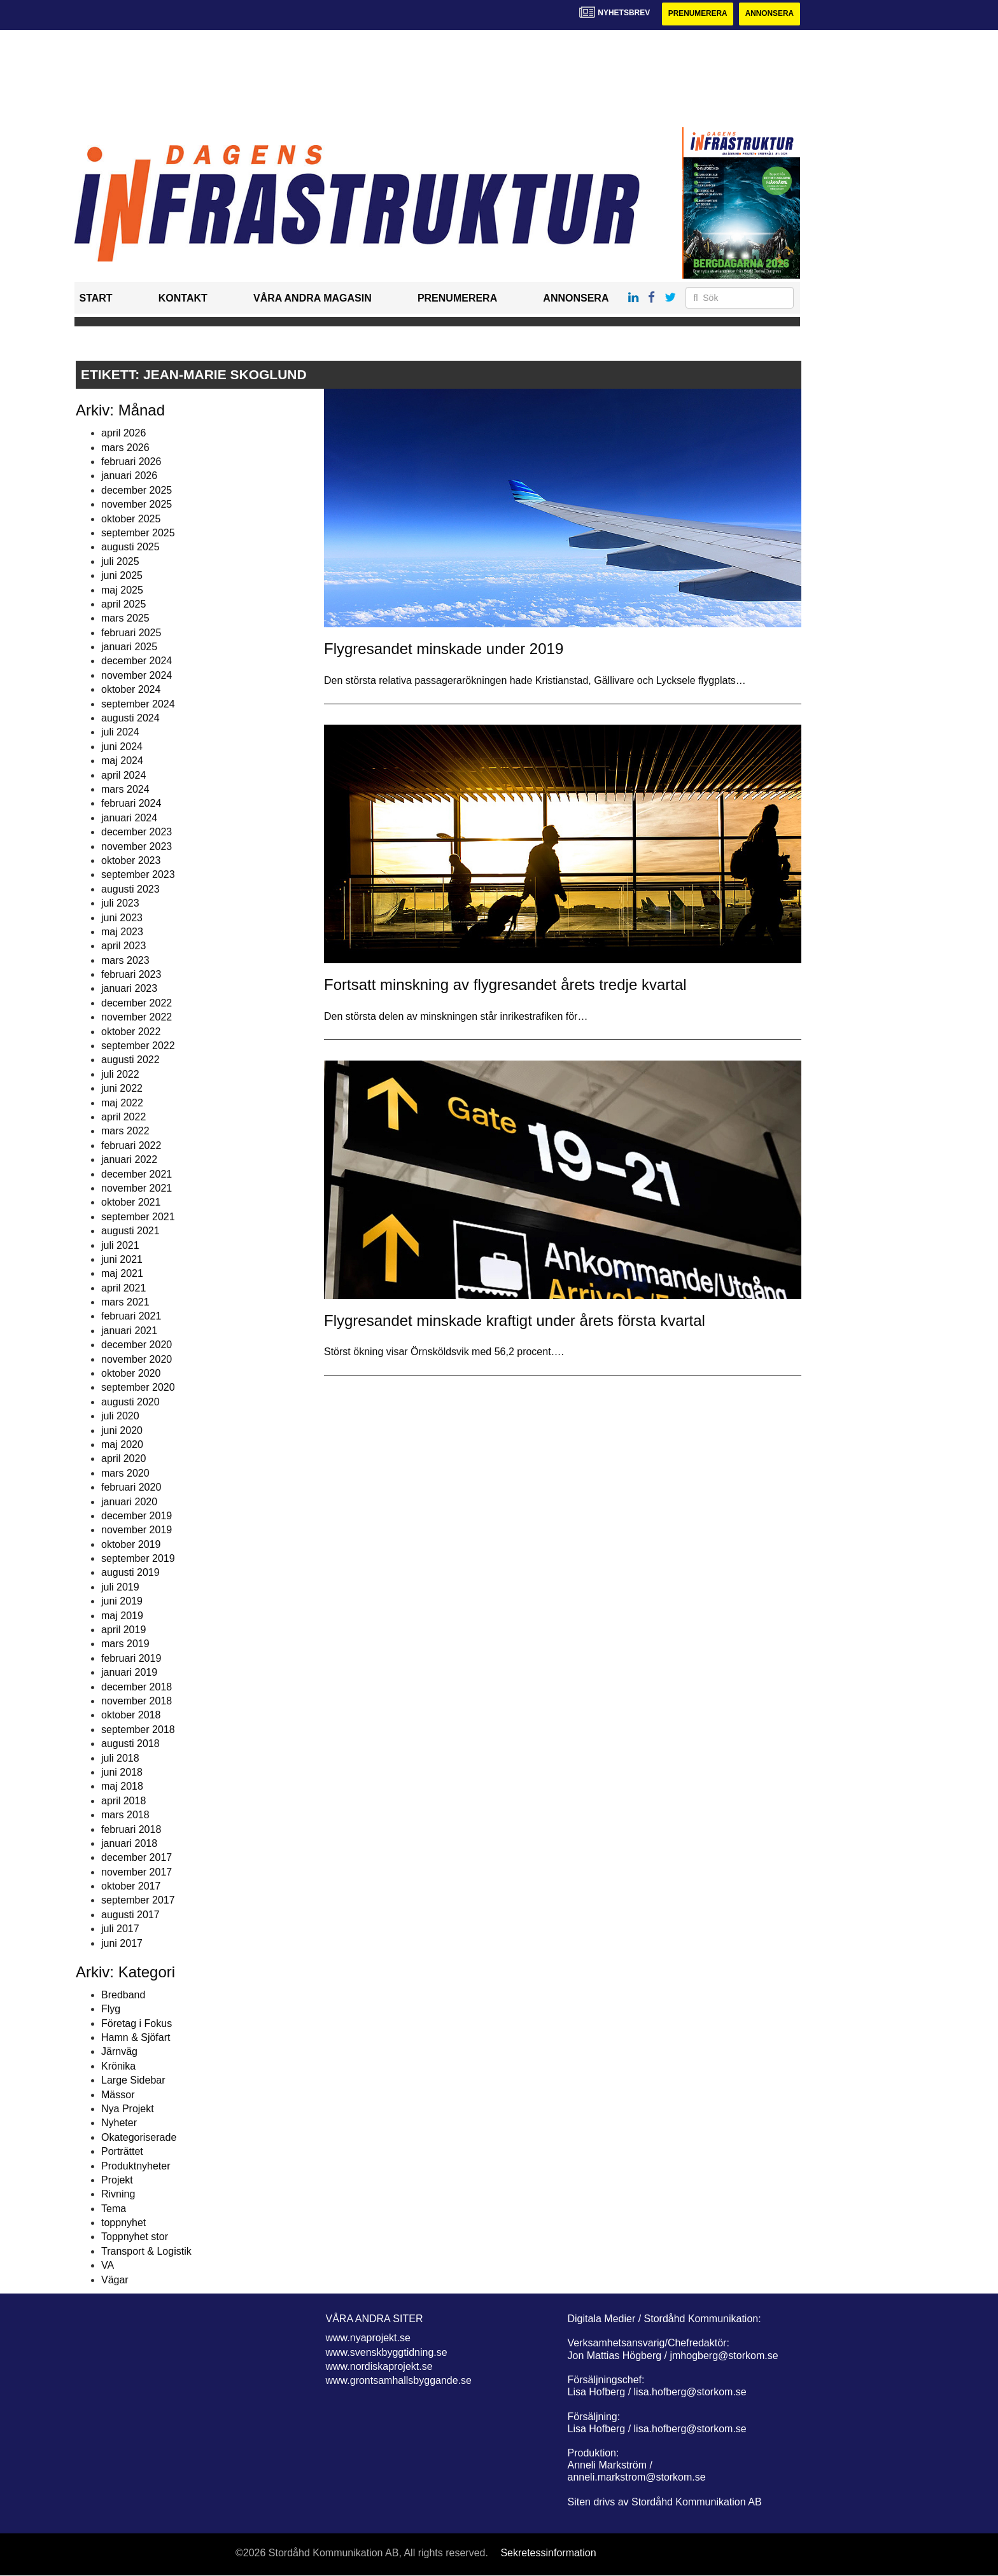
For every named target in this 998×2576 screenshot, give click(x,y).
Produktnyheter (136, 2166)
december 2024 (136, 661)
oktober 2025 (130, 518)
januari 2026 (129, 476)
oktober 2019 (130, 1544)
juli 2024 (120, 732)
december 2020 (136, 1344)
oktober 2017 (130, 1886)
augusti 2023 (130, 889)
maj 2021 (122, 1274)
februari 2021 (131, 1316)
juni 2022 (122, 1088)
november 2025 (136, 504)
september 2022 (138, 1045)
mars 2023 (125, 960)
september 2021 (138, 1216)
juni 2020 (122, 1430)
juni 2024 (122, 746)
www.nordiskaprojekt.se (379, 2366)
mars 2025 (125, 618)
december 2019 (136, 1515)
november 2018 (136, 1700)
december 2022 (136, 1003)
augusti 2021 (130, 1230)
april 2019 (123, 1629)
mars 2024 (125, 789)
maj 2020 (122, 1444)
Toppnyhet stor (134, 2237)
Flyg (110, 2008)
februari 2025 (131, 632)
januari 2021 (129, 1330)
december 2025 (136, 490)
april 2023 (123, 946)
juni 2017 (122, 1943)
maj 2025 (122, 590)
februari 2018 (131, 1829)
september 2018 (138, 1729)
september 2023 (138, 875)
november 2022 (136, 1017)
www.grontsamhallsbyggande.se (399, 2381)
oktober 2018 (130, 1715)
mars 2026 (125, 447)
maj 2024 (122, 760)
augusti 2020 (130, 1401)
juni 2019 (122, 1601)
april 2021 (123, 1288)
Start (96, 298)
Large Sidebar (133, 2080)
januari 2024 (129, 817)
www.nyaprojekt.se (368, 2337)
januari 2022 (129, 1159)
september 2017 (138, 1900)
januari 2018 (129, 1843)
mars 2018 (125, 1814)
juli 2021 (120, 1245)
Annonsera (769, 14)
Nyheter (119, 2123)
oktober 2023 (130, 860)
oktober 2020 (130, 1373)
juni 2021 (122, 1259)
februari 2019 (131, 1658)
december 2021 (136, 1174)
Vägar (115, 2279)
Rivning (118, 2194)
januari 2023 (129, 989)
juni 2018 (122, 1772)
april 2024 (123, 775)
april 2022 (123, 1116)
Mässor (117, 2094)
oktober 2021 (130, 1202)
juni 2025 (122, 575)
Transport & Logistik (146, 2251)
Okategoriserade (138, 2137)
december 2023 (136, 831)
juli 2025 (120, 561)
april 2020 (123, 1459)
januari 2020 (129, 1501)
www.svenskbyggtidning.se (386, 2352)
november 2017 (136, 1872)
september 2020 (138, 1387)
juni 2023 (122, 917)
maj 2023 (122, 931)
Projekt (117, 2180)
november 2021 (136, 1188)
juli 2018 (120, 1758)
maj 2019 (122, 1615)
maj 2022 (122, 1102)
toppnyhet (123, 2222)
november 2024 (136, 675)
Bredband (123, 1994)
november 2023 (136, 846)
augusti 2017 (130, 1914)
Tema (113, 2208)
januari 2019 (129, 1672)
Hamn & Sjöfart (135, 2037)
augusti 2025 (130, 547)
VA (107, 2265)
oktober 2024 (130, 689)
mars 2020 (125, 1473)
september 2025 (138, 532)
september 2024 (138, 704)
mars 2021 (125, 1302)
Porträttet (122, 2151)
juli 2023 (120, 903)
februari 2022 (131, 1145)
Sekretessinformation (548, 2552)
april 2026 (123, 433)
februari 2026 (131, 461)
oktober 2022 (130, 1031)
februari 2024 (131, 803)
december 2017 (136, 1858)
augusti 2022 (130, 1060)
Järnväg (119, 2052)
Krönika (118, 2066)
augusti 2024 (130, 718)
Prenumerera (696, 14)
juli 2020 (120, 1415)
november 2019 (136, 1530)
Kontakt (182, 298)
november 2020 (136, 1359)
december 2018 (136, 1686)
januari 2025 (129, 646)
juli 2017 (120, 1928)
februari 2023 (131, 974)
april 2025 (123, 604)
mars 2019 (125, 1644)
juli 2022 (120, 1074)
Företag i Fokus (136, 2023)
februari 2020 (131, 1487)
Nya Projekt (127, 2108)
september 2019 (138, 1558)
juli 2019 (120, 1587)
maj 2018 (122, 1786)
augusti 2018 (130, 1743)
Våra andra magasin (312, 298)
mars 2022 (125, 1131)
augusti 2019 (130, 1573)
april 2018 (123, 1800)
